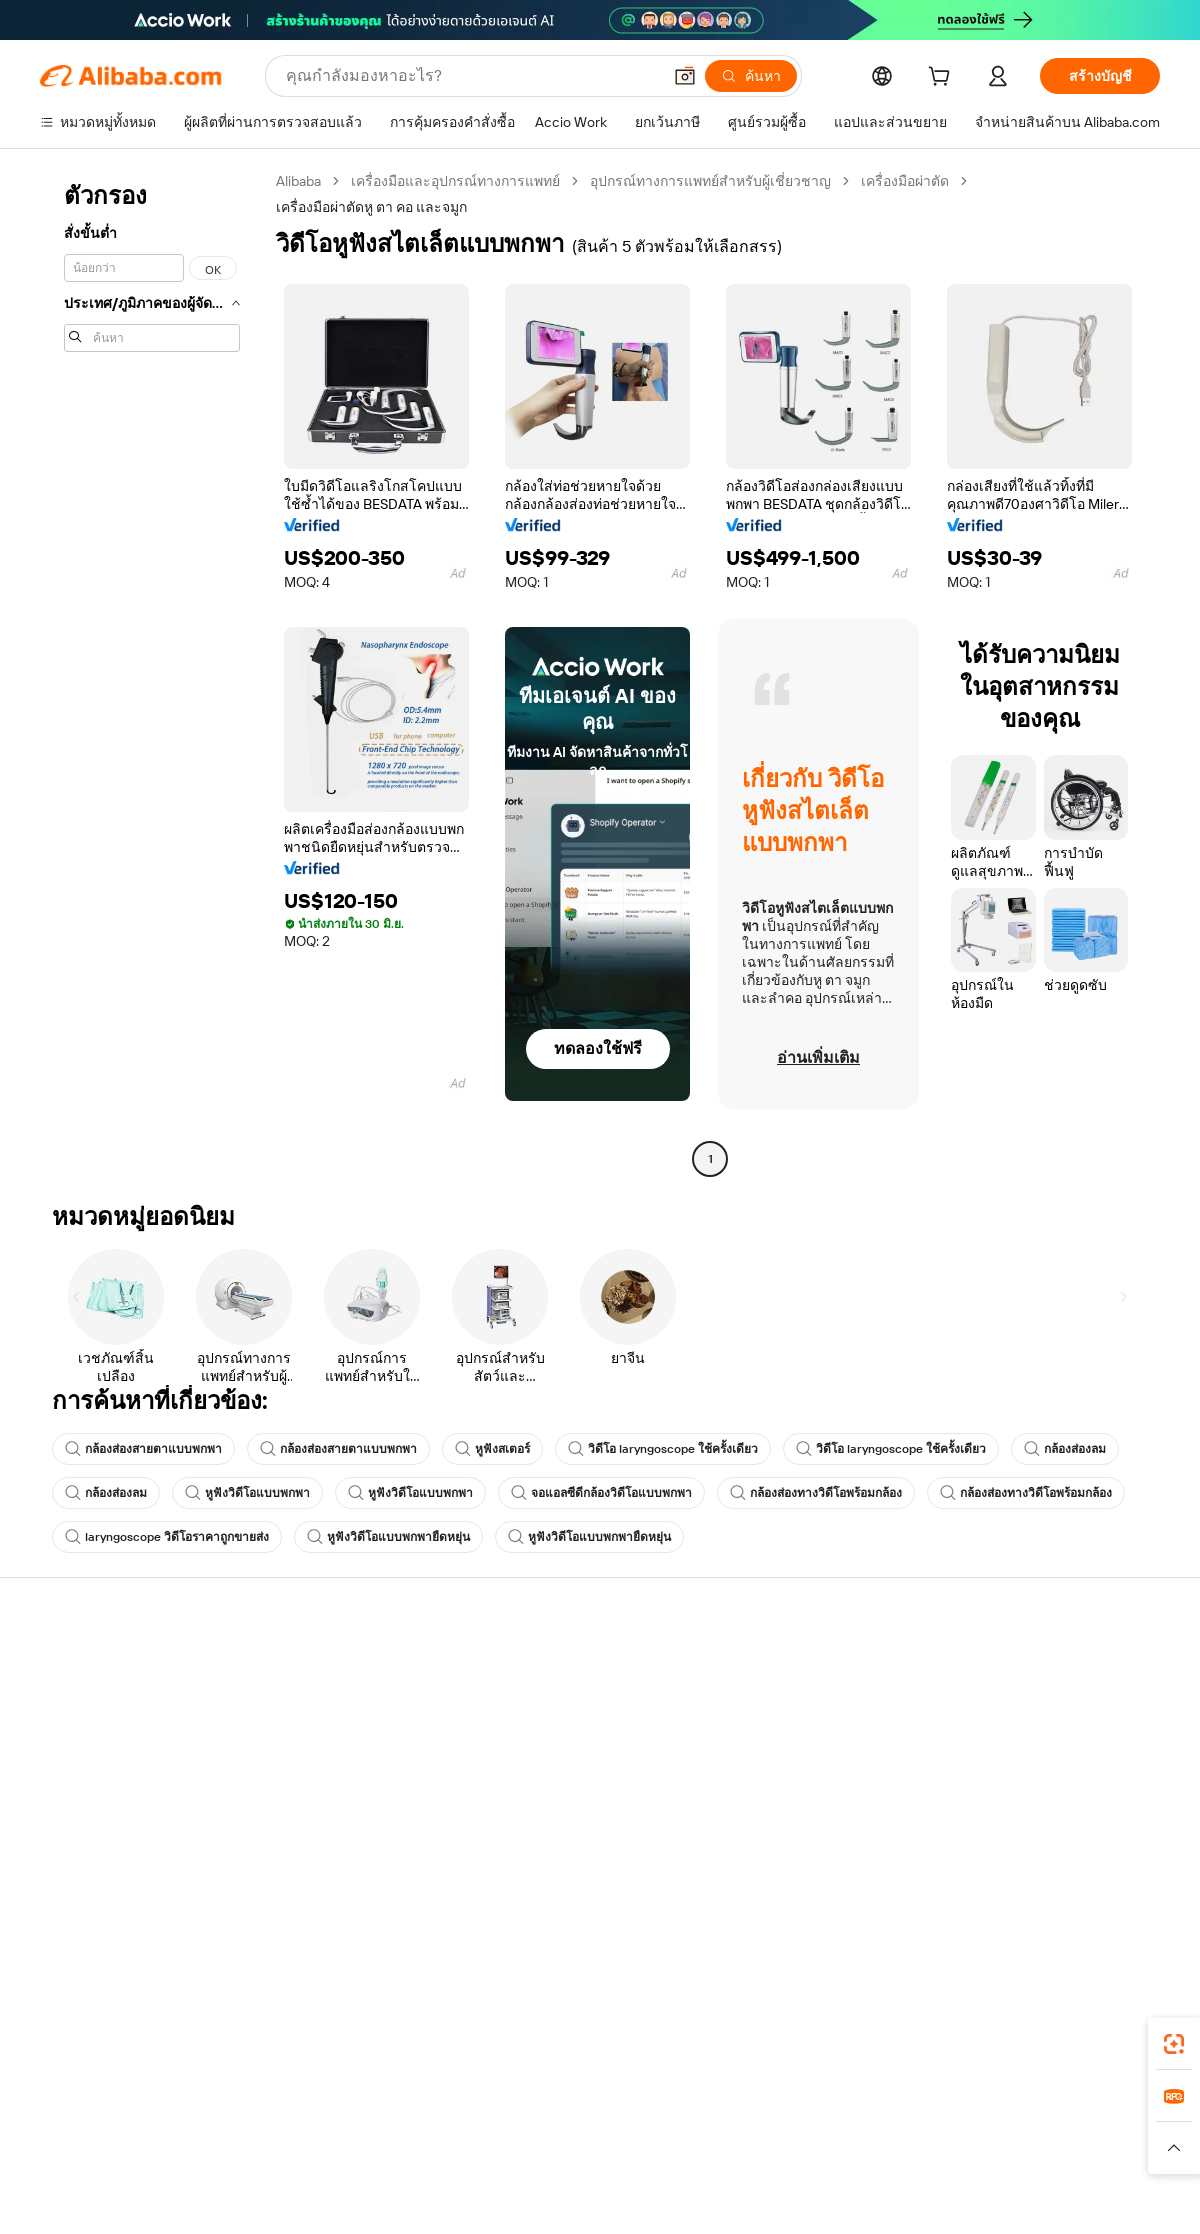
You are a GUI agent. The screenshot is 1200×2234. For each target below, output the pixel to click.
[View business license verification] (773, 2196)
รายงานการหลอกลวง (105, 1821)
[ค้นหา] (751, 76)
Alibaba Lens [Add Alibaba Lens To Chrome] (108, 2020)
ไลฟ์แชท (67, 1707)
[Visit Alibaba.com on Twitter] (1029, 1863)
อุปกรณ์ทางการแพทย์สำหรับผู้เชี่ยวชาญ (710, 181)
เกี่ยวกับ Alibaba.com (1022, 1669)
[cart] (943, 79)
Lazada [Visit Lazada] (627, 2109)
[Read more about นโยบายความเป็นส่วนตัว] (774, 2148)
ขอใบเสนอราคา (549, 1669)
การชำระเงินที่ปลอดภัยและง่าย (365, 1691)
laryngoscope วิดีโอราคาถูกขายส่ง (167, 1537)
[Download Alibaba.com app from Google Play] (1092, 2020)
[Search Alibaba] (471, 76)
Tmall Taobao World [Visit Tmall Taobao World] (475, 2109)
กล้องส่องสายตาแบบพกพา (143, 1449)
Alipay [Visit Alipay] (570, 2109)
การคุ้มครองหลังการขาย (344, 1805)
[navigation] (152, 672)
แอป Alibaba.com (809, 2020)
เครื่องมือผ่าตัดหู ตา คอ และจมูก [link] (371, 207)
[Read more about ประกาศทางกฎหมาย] (233, 2148)
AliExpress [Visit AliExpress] (288, 2109)
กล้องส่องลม (1065, 1449)
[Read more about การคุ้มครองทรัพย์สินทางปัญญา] (590, 2148)
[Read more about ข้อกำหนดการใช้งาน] (927, 2148)
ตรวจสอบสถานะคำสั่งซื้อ (116, 1745)
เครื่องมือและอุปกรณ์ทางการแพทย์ (455, 181)
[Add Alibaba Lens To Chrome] (318, 2020)
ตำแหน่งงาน (998, 1783)
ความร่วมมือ (768, 1801)
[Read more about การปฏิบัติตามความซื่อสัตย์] (1085, 2148)
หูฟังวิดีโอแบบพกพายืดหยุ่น (388, 1537)
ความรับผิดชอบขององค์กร (1040, 1707)
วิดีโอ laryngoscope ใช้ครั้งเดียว (663, 1449)
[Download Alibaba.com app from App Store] (945, 2020)
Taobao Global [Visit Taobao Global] (709, 2109)
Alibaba (298, 181)
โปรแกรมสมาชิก (551, 1707)
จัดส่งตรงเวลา (313, 1767)
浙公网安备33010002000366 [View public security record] (884, 2196)
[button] (685, 76)
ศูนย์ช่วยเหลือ (82, 1669)
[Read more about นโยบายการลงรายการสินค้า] (396, 2148)
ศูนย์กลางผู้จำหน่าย (789, 1707)
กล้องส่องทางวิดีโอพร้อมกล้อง (816, 1493)
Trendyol (840, 2109)
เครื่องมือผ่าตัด (905, 181)
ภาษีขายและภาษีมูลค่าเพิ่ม (581, 1745)
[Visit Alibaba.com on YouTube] (1089, 1863)
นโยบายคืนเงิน (316, 1729)
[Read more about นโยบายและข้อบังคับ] (96, 2148)
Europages (917, 2109)
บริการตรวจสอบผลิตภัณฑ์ (350, 1843)
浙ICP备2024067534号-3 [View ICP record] (1084, 2196)
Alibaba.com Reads (559, 1783)
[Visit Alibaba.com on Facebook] (969, 1863)
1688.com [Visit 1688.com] (367, 2109)
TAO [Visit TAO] (783, 2109)
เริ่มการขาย (766, 1669)
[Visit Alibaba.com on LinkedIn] (999, 1863)
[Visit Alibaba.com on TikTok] (1119, 1863)
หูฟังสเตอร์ (492, 1449)
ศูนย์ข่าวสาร (999, 1745)
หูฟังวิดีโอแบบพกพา (247, 1493)
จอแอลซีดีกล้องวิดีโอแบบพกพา (601, 1493)
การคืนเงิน (72, 1783)
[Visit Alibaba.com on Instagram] (1059, 1863)
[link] (1174, 2044)
